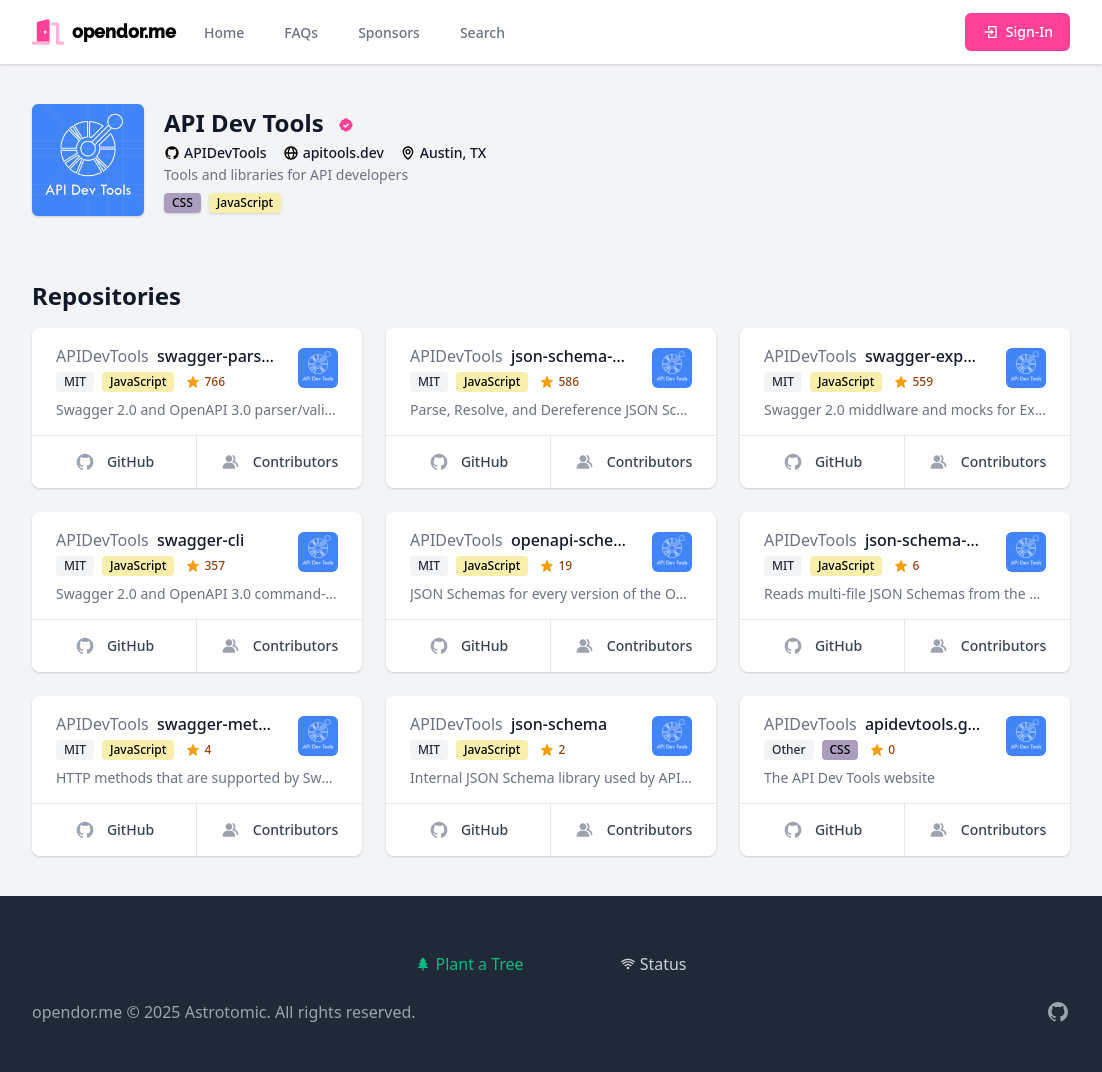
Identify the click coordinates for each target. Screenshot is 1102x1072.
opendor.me (77, 1012)
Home (224, 32)
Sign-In (1017, 31)
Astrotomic (226, 1012)
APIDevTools (102, 356)
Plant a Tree (469, 964)
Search (482, 32)
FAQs (301, 32)
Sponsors (389, 32)
